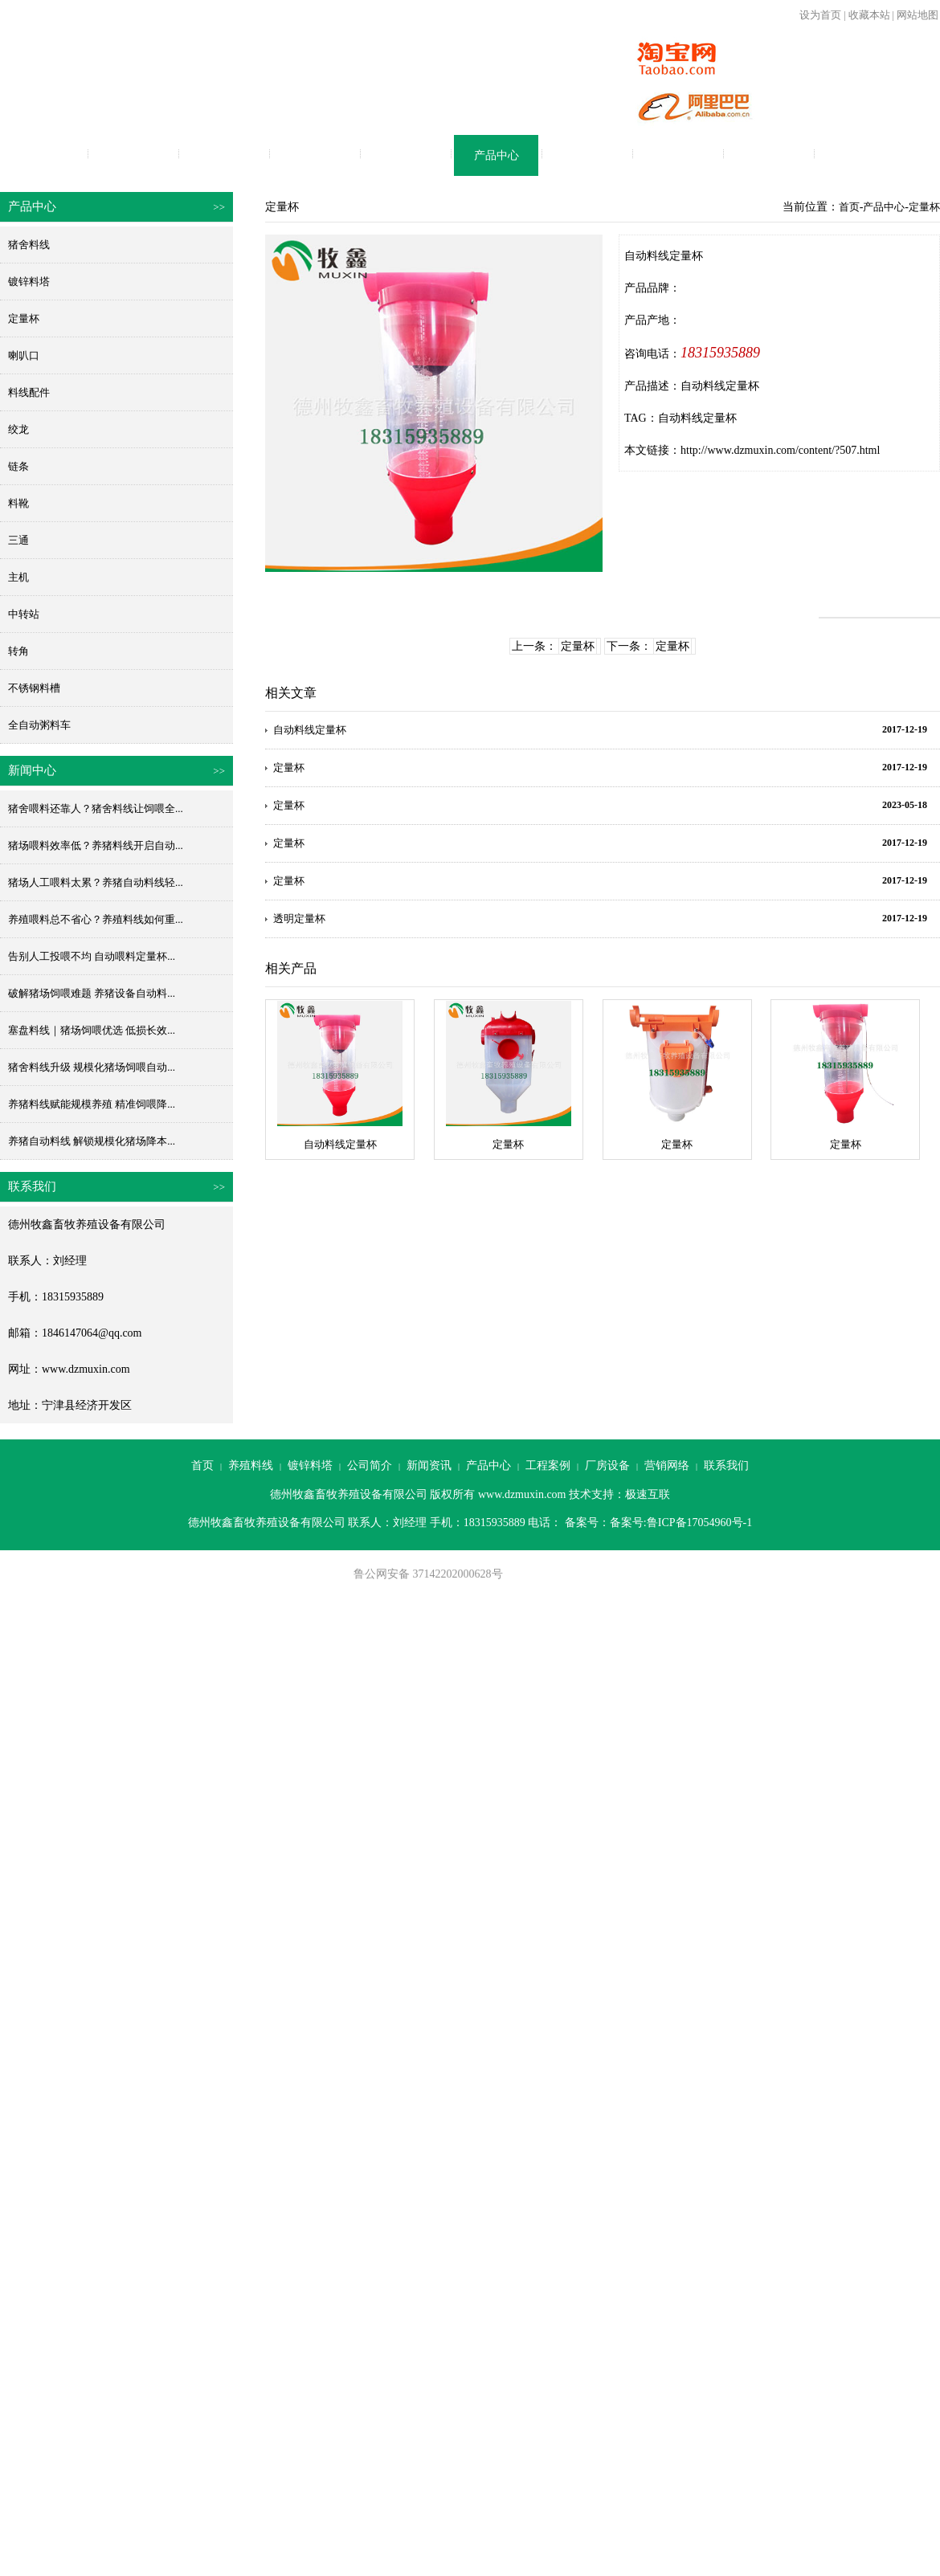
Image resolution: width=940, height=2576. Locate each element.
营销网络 (768, 155)
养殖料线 (133, 155)
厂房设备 (678, 155)
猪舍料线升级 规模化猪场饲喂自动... (91, 1067)
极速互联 (647, 1494)
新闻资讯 (405, 155)
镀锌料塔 (224, 155)
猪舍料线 (29, 245)
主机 (18, 577)
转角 (18, 651)
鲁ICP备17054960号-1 (699, 1523)
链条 (18, 466)
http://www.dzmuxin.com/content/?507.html (780, 450)
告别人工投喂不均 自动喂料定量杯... (91, 956)
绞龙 (18, 429)
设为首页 (820, 15)
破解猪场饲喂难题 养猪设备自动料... (91, 993)
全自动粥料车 (39, 725)
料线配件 (29, 392)
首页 (42, 155)
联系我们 (859, 155)
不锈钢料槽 (34, 688)
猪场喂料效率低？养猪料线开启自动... (95, 845)
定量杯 (23, 318)
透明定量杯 (299, 918)
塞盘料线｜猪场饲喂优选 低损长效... (91, 1030)
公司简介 (314, 155)
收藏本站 (869, 15)
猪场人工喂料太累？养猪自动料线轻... (95, 882)
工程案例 (587, 155)
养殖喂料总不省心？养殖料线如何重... (95, 919)
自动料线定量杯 (697, 418)
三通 (18, 540)
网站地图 (917, 15)
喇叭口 (23, 355)
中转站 (23, 614)
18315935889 (720, 353)
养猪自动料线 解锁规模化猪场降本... (91, 1141)
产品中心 (496, 155)
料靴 (18, 503)
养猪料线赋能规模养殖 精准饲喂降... (91, 1104)
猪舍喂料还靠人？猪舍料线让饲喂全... (95, 808)
